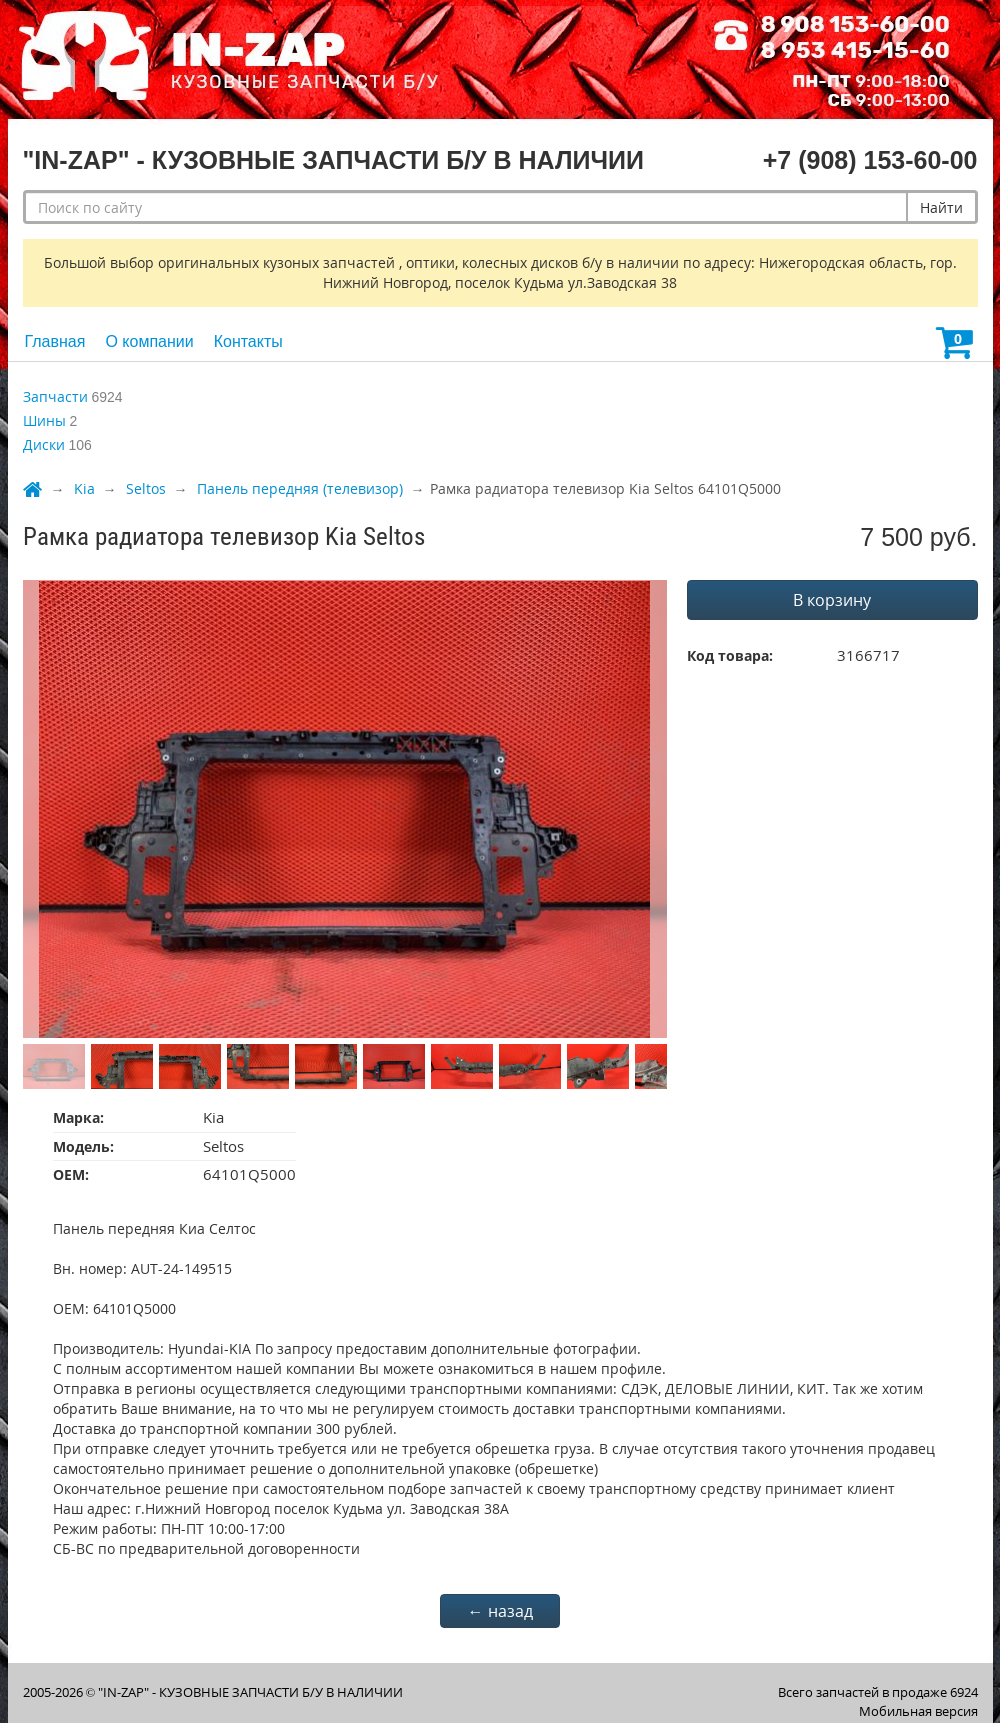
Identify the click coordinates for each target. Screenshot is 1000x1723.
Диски (44, 444)
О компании (149, 341)
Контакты (248, 341)
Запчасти (55, 396)
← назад (500, 1611)
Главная (55, 341)
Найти (941, 207)
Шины (44, 420)
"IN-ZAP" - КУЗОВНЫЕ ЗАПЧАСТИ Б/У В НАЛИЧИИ (250, 1692)
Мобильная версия (918, 1711)
